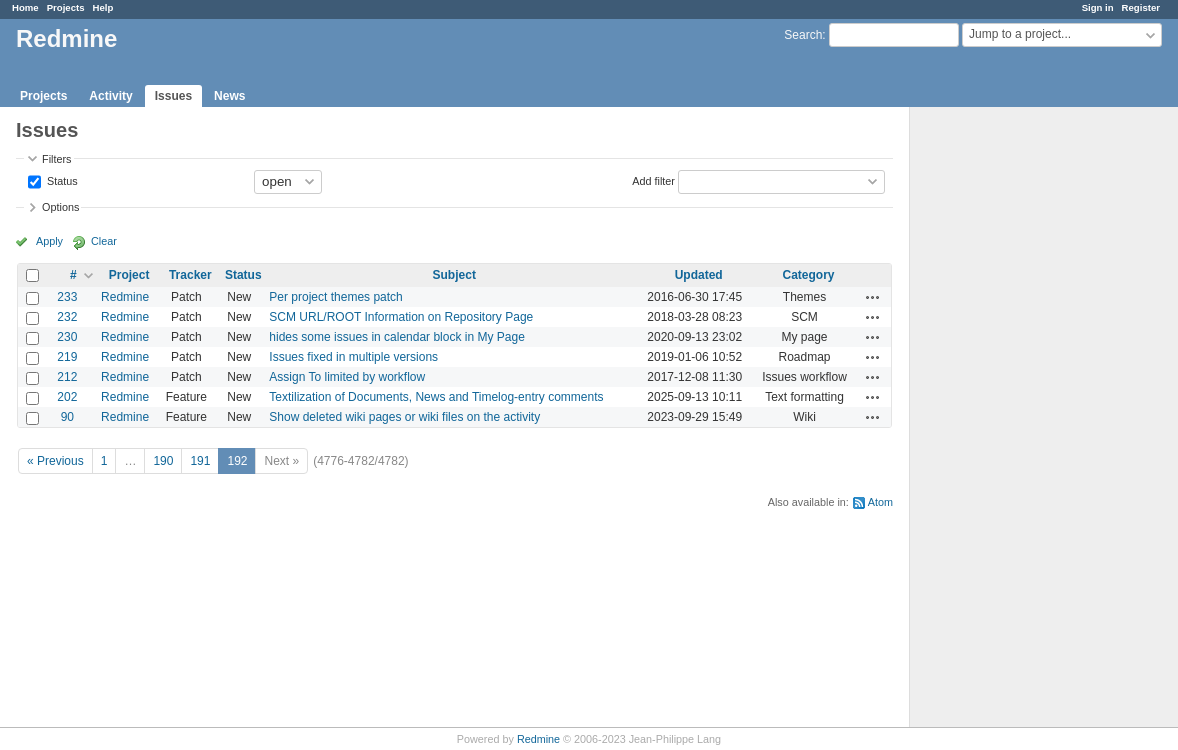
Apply (49, 241)
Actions (873, 297)
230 (67, 337)
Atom (880, 502)
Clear (104, 241)
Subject (454, 275)
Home (25, 7)
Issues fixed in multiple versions (353, 357)
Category (809, 275)
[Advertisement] (1010, 421)
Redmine (125, 297)
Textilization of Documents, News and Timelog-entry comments (436, 397)
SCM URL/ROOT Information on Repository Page (401, 317)
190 (163, 461)
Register (1141, 7)
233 (67, 297)
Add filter (653, 180)
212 (67, 377)
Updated (699, 275)
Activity (110, 96)
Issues (173, 96)
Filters (56, 159)
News (229, 96)
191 (200, 461)
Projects (66, 7)
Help (103, 7)
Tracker (190, 275)
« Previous (55, 461)
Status (61, 180)
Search (803, 35)
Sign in (1098, 7)
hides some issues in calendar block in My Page (396, 337)
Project (129, 275)
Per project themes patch (335, 297)
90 (67, 417)
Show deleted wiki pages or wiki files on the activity (404, 417)
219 (67, 357)
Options (60, 207)
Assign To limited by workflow (347, 377)
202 (67, 397)
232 (67, 317)
